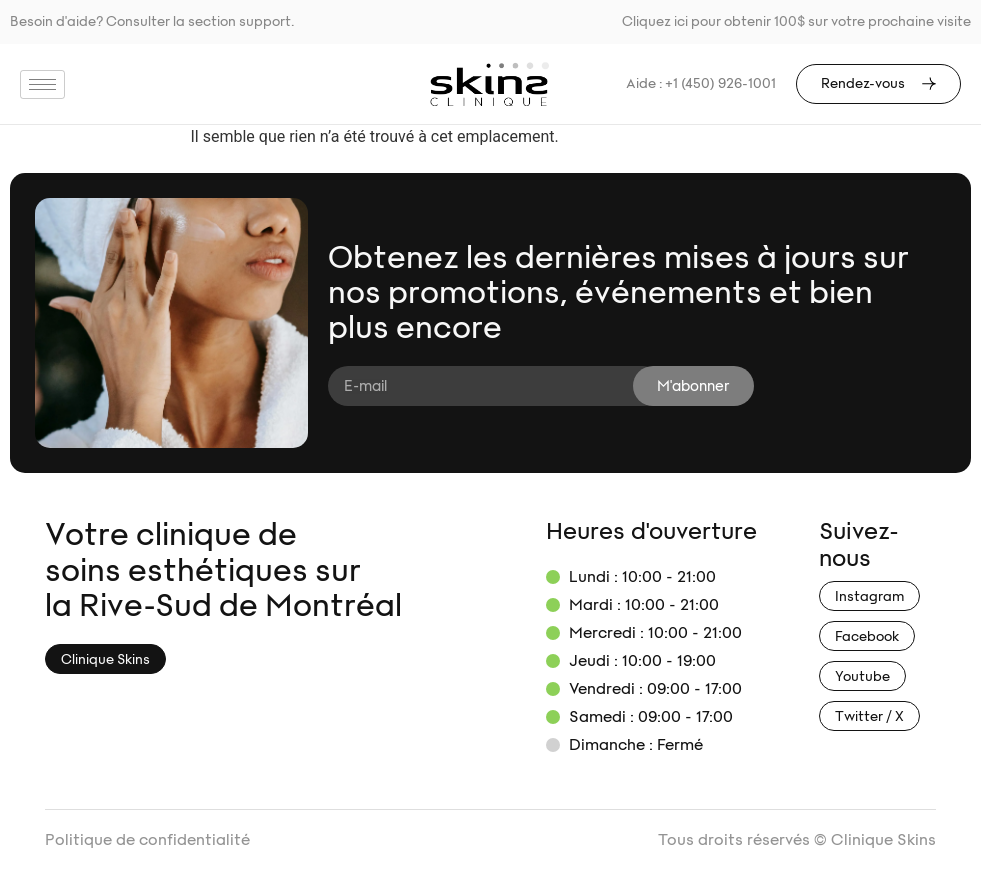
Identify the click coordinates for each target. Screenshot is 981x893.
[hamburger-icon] (42, 84)
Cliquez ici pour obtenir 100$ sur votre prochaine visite (796, 22)
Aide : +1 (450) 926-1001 (701, 84)
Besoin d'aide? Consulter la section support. (152, 22)
